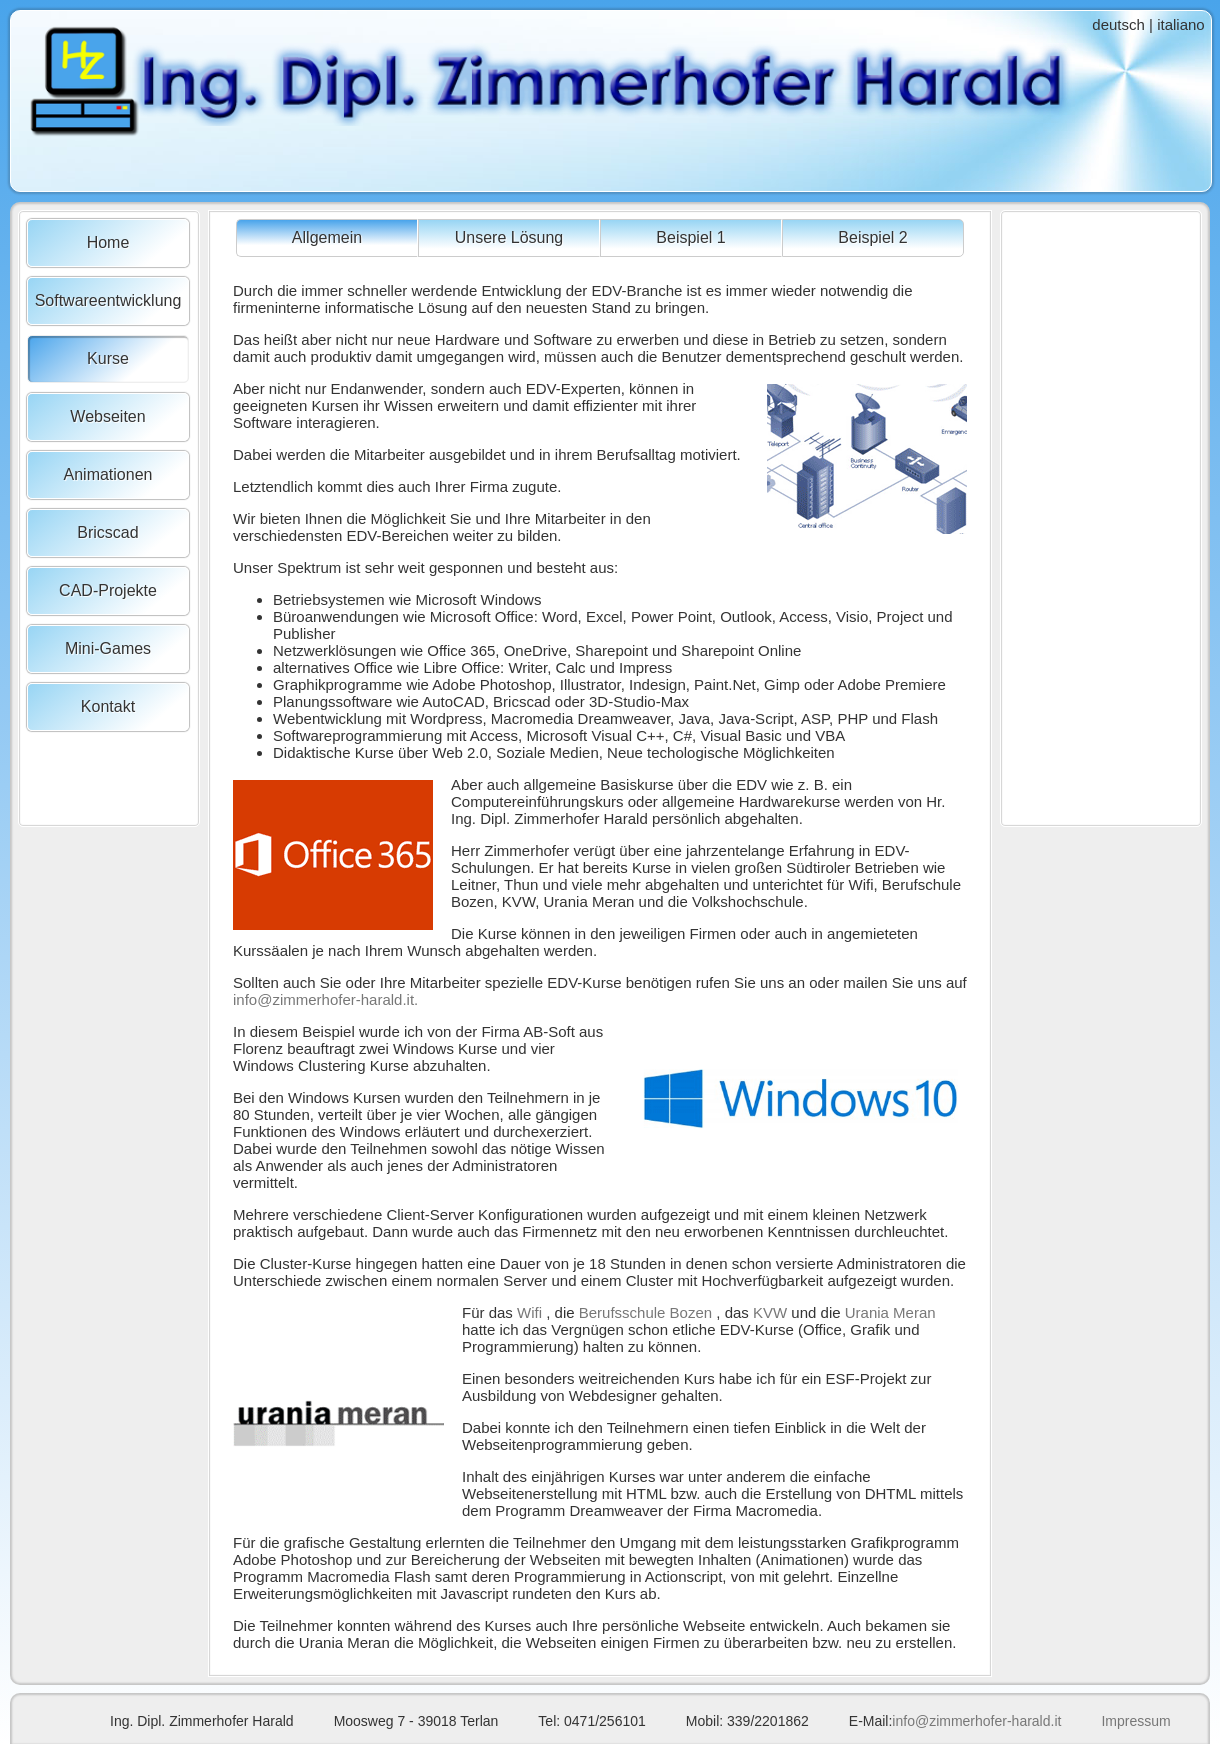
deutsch (1118, 24)
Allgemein (327, 237)
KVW (770, 1312)
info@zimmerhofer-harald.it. (325, 999)
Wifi (529, 1312)
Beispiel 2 (872, 237)
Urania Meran (890, 1312)
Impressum (1135, 1721)
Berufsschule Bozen (645, 1312)
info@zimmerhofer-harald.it (976, 1721)
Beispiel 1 (690, 237)
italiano (1181, 24)
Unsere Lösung (509, 237)
